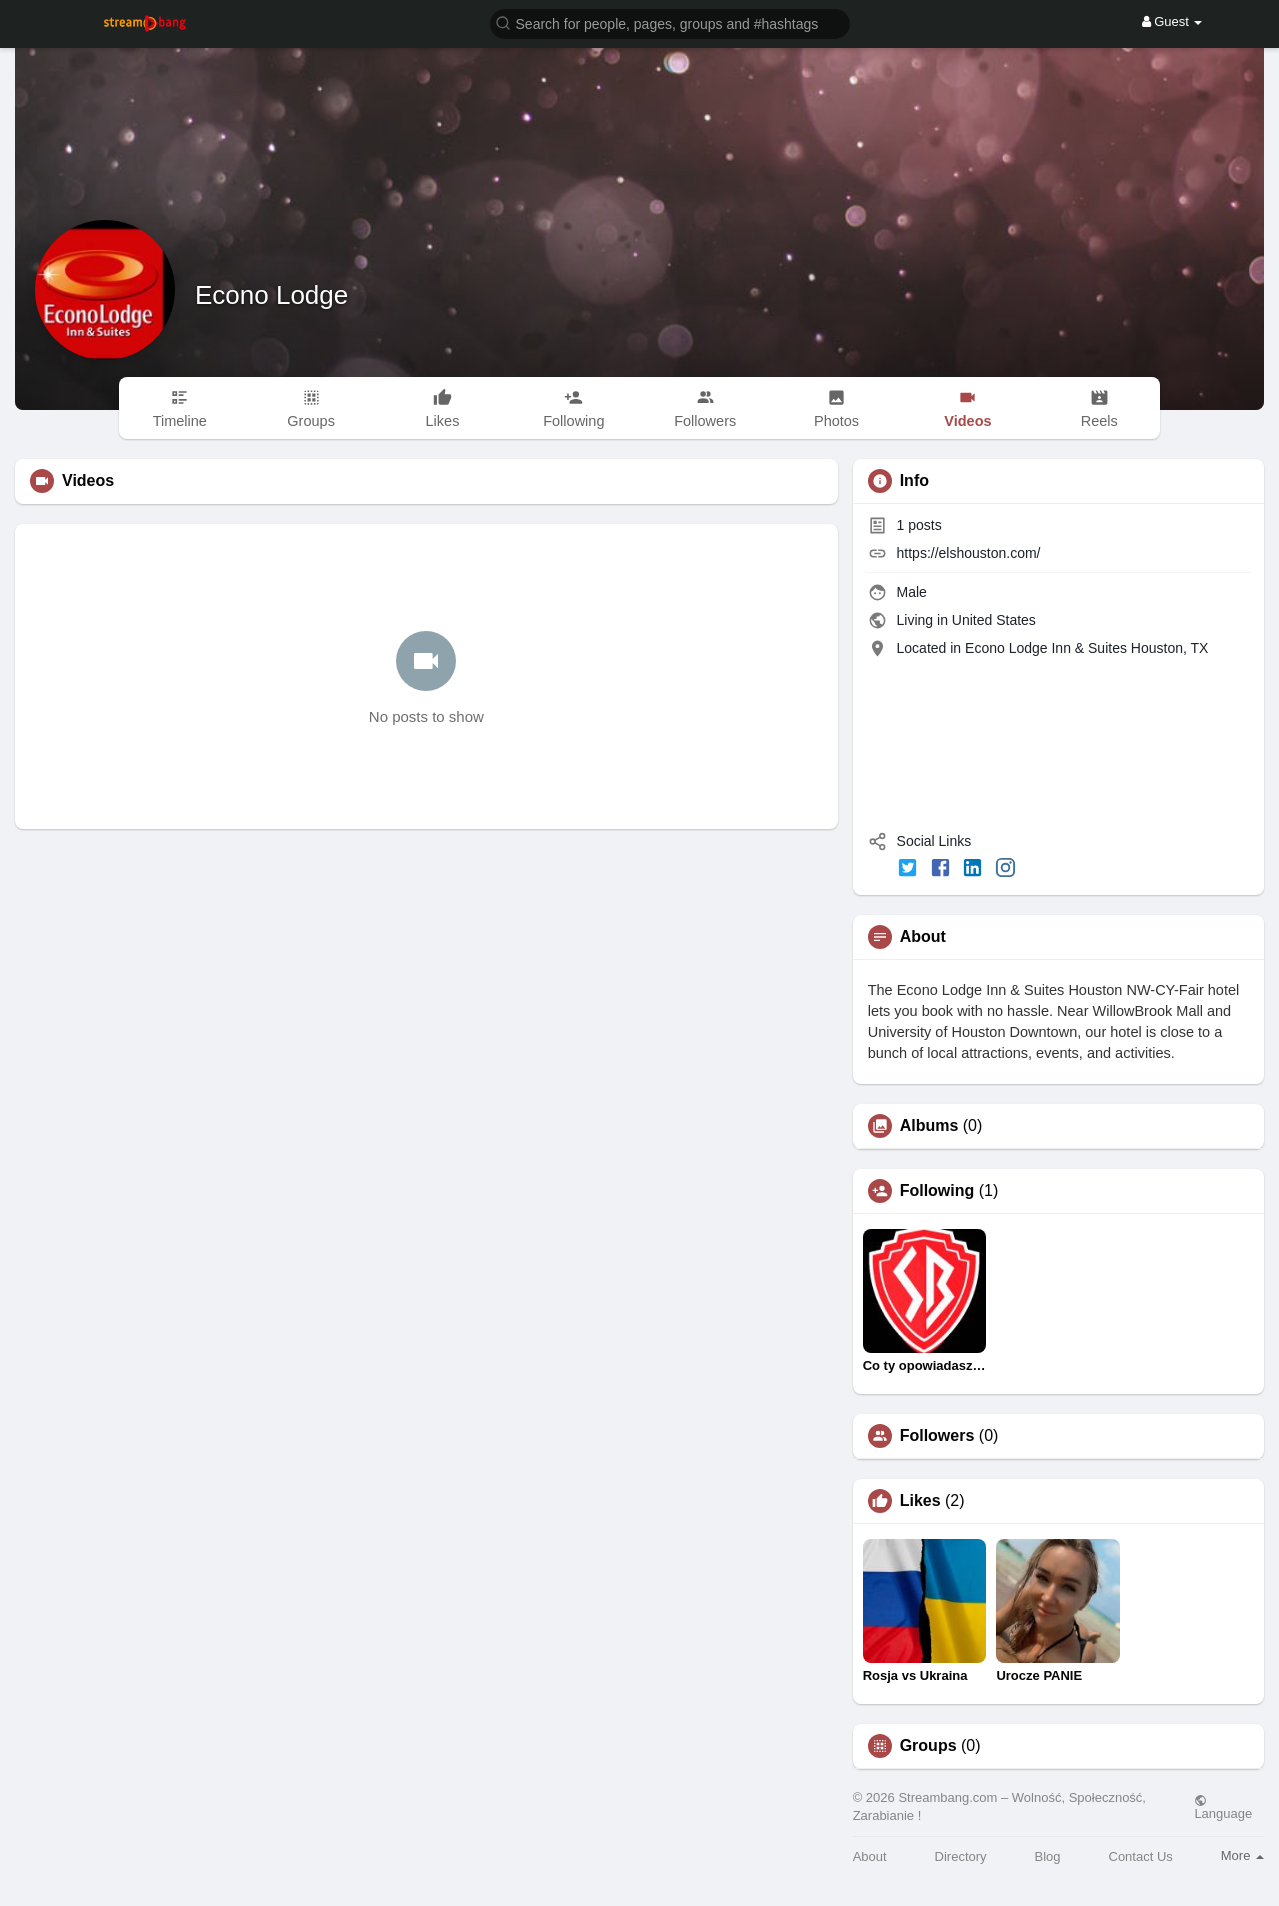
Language (1223, 1807)
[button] (670, 22)
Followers (937, 1436)
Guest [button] (1172, 21)
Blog (1048, 1856)
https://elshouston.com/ (969, 553)
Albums (929, 1126)
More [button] (1242, 1855)
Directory (961, 1856)
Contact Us (1141, 1856)
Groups (928, 1746)
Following (937, 1191)
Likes (920, 1501)
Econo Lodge (271, 295)
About (870, 1856)
